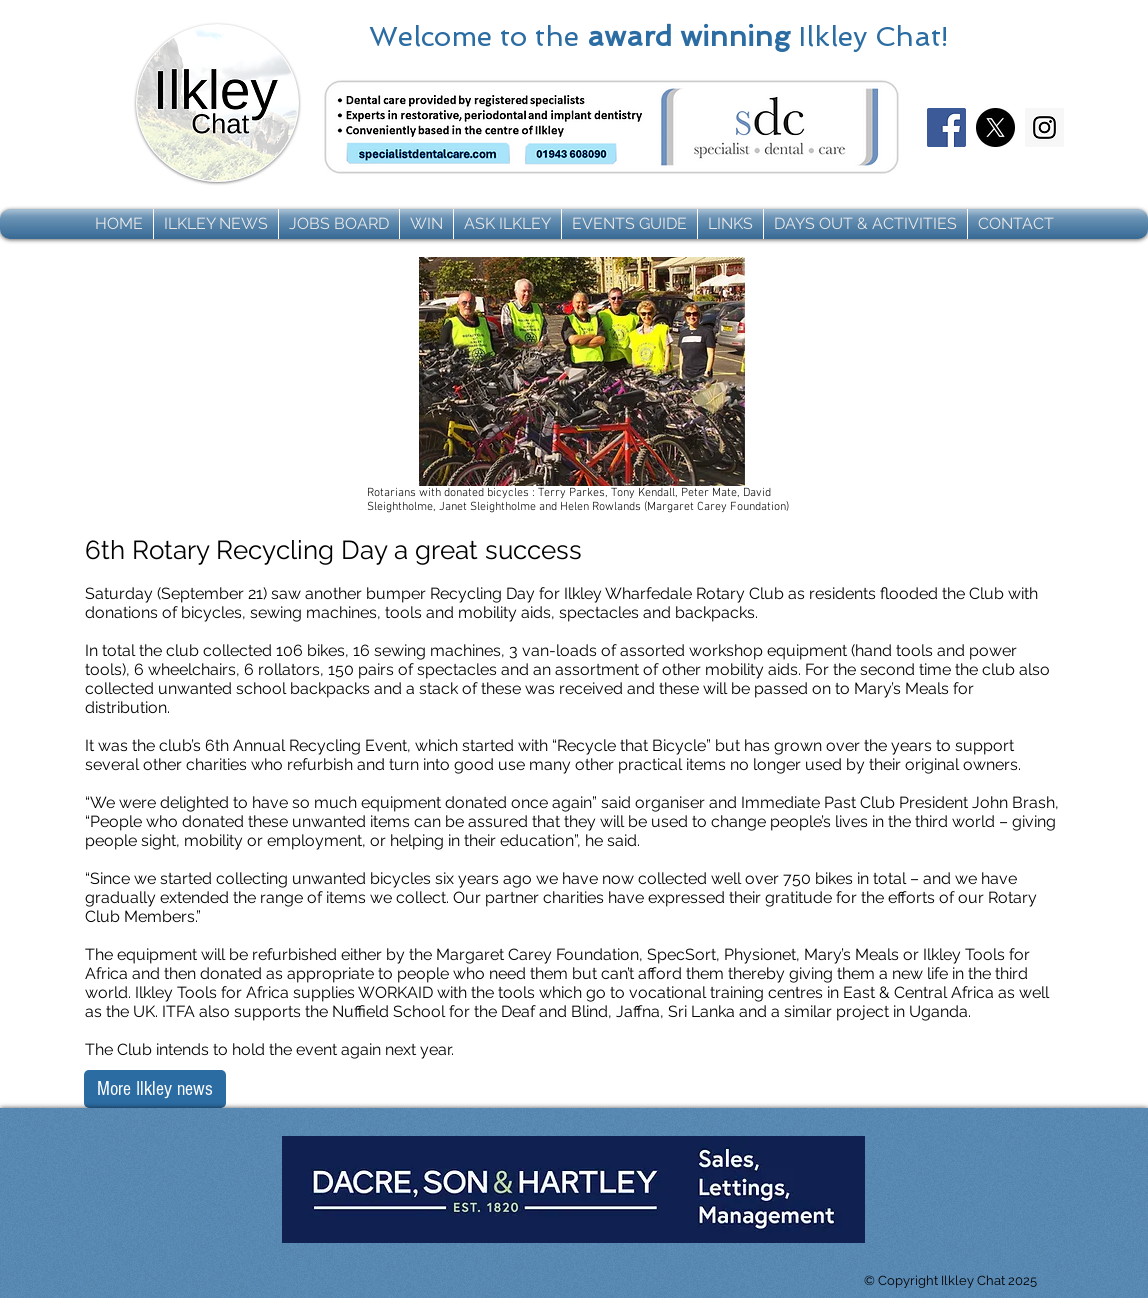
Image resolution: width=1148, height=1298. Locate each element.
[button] (216, 224)
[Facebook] (946, 127)
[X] (995, 127)
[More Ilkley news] (155, 1089)
